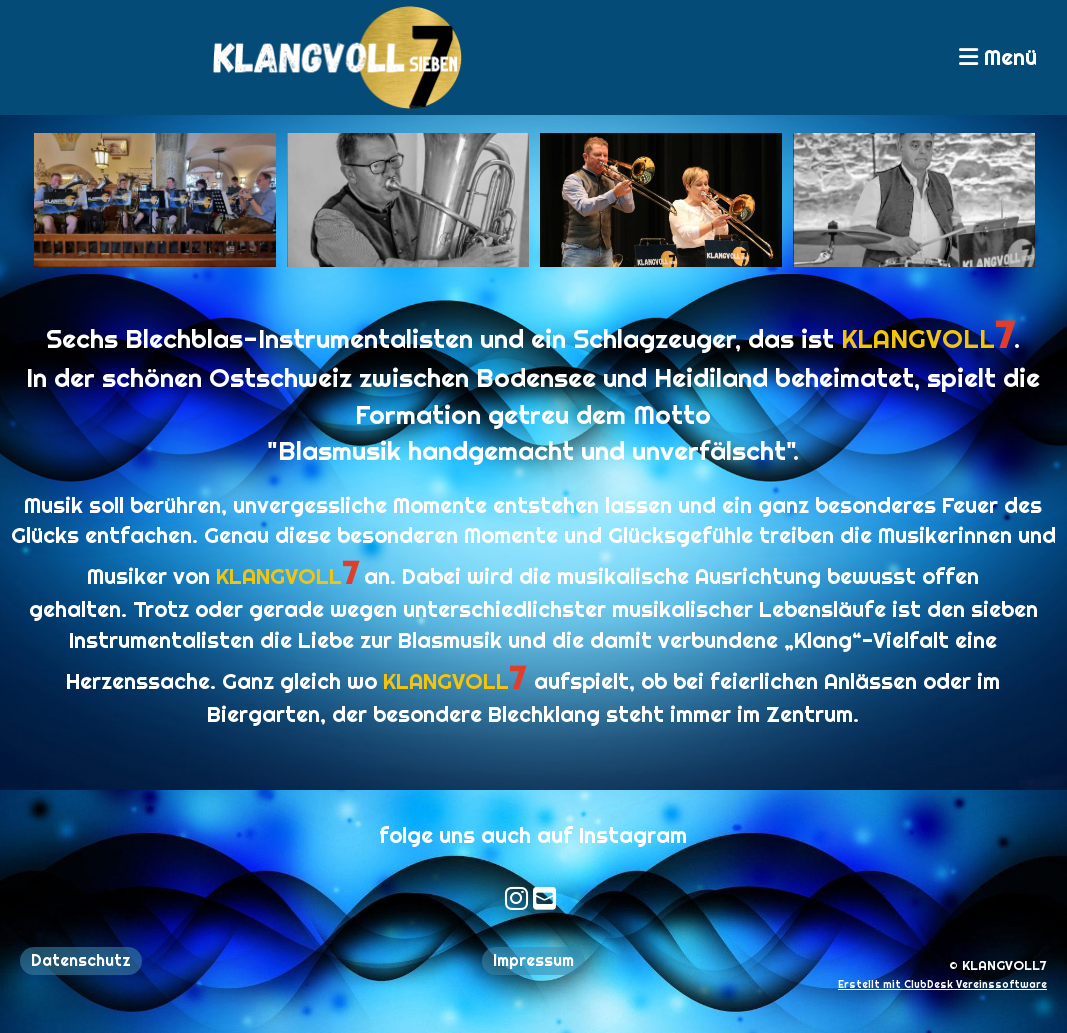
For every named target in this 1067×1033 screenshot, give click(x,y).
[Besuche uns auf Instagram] (481, 898)
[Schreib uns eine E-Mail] (509, 898)
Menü (998, 57)
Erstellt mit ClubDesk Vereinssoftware (942, 984)
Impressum (533, 960)
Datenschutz (81, 960)
